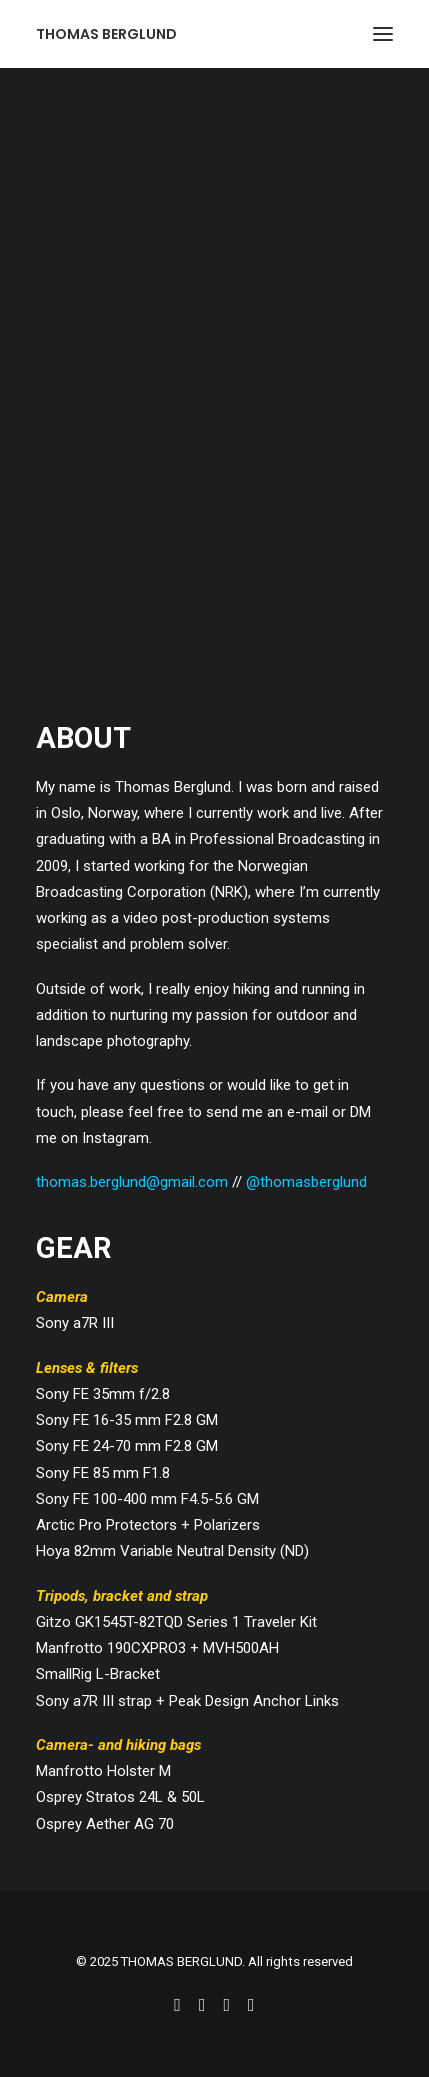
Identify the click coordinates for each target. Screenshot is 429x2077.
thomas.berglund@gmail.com (132, 1182)
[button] (383, 34)
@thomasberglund (306, 1182)
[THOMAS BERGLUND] (106, 34)
